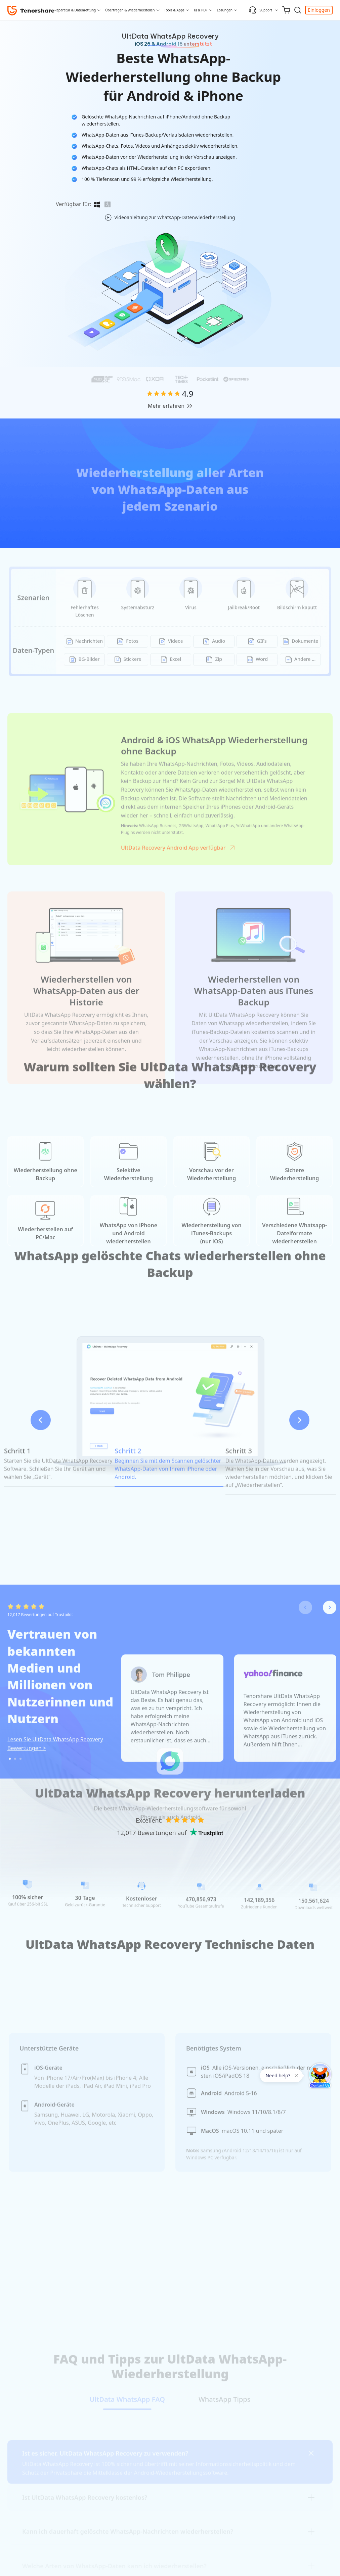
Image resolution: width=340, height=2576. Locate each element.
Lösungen (224, 10)
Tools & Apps (174, 10)
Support (260, 10)
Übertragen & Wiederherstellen (130, 10)
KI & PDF (201, 10)
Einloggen (319, 10)
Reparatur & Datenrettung (75, 10)
